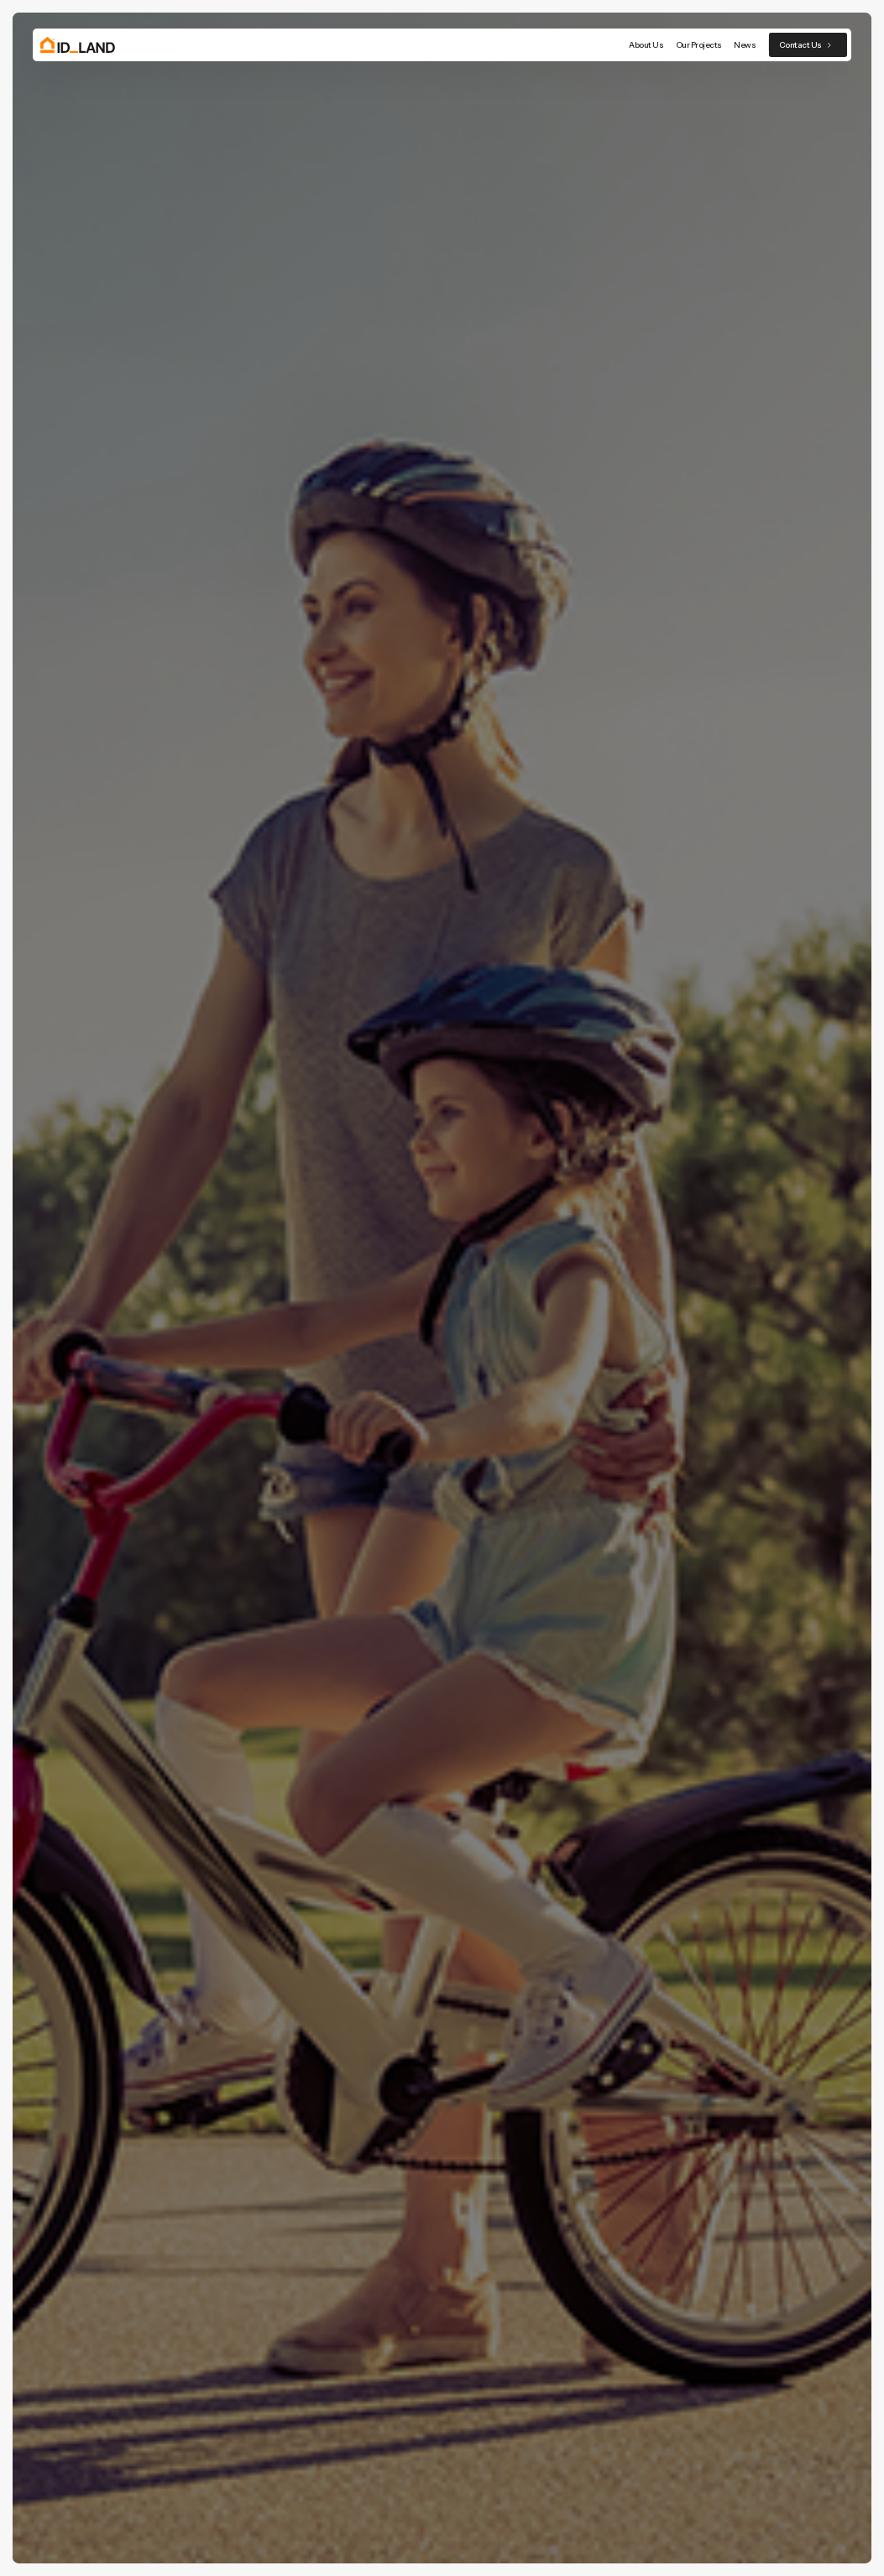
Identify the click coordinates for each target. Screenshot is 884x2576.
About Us (646, 45)
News (745, 45)
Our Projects (699, 45)
